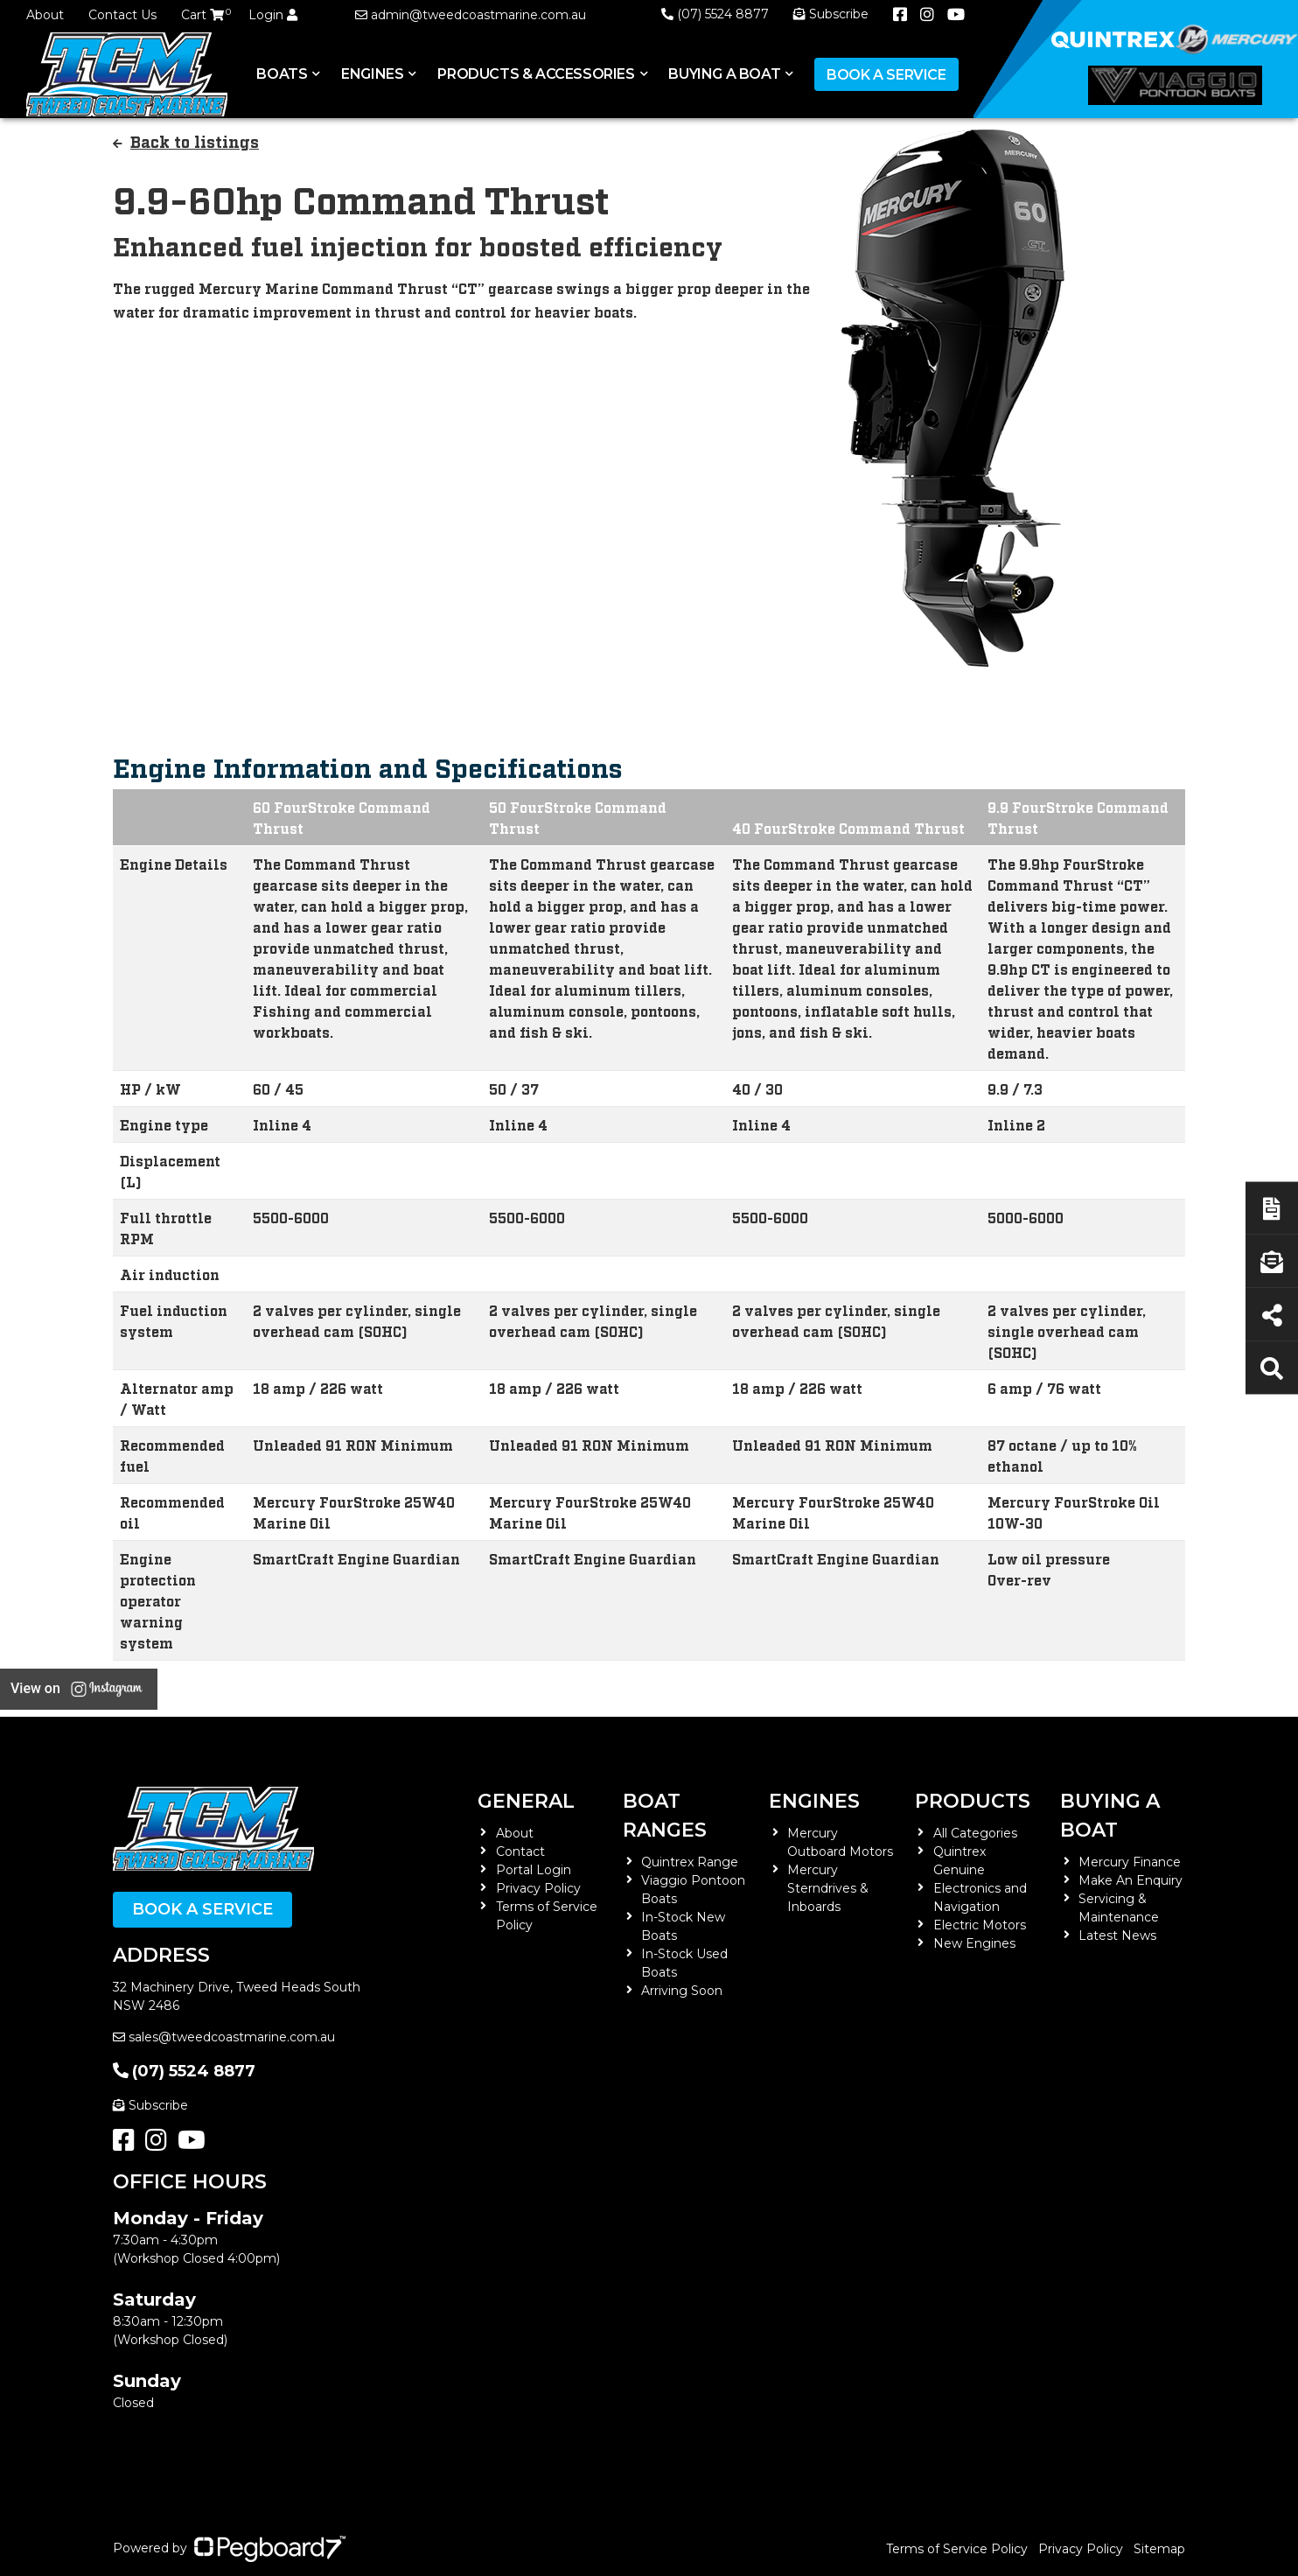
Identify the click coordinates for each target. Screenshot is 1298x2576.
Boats (281, 74)
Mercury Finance (1129, 1862)
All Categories (975, 1833)
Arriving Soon (681, 1990)
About (45, 15)
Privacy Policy (538, 1888)
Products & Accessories (535, 74)
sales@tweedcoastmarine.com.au (224, 2037)
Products (972, 1801)
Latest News (1117, 1935)
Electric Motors (979, 1925)
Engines (372, 74)
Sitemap (1159, 2549)
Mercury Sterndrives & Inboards (828, 1888)
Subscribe (150, 2105)
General (526, 1801)
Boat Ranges (665, 1815)
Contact (520, 1851)
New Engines (974, 1943)
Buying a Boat (724, 74)
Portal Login (533, 1870)
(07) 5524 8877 (715, 14)
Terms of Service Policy (957, 2549)
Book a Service (886, 74)
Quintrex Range (689, 1862)
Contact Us (122, 15)
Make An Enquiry (1130, 1880)
